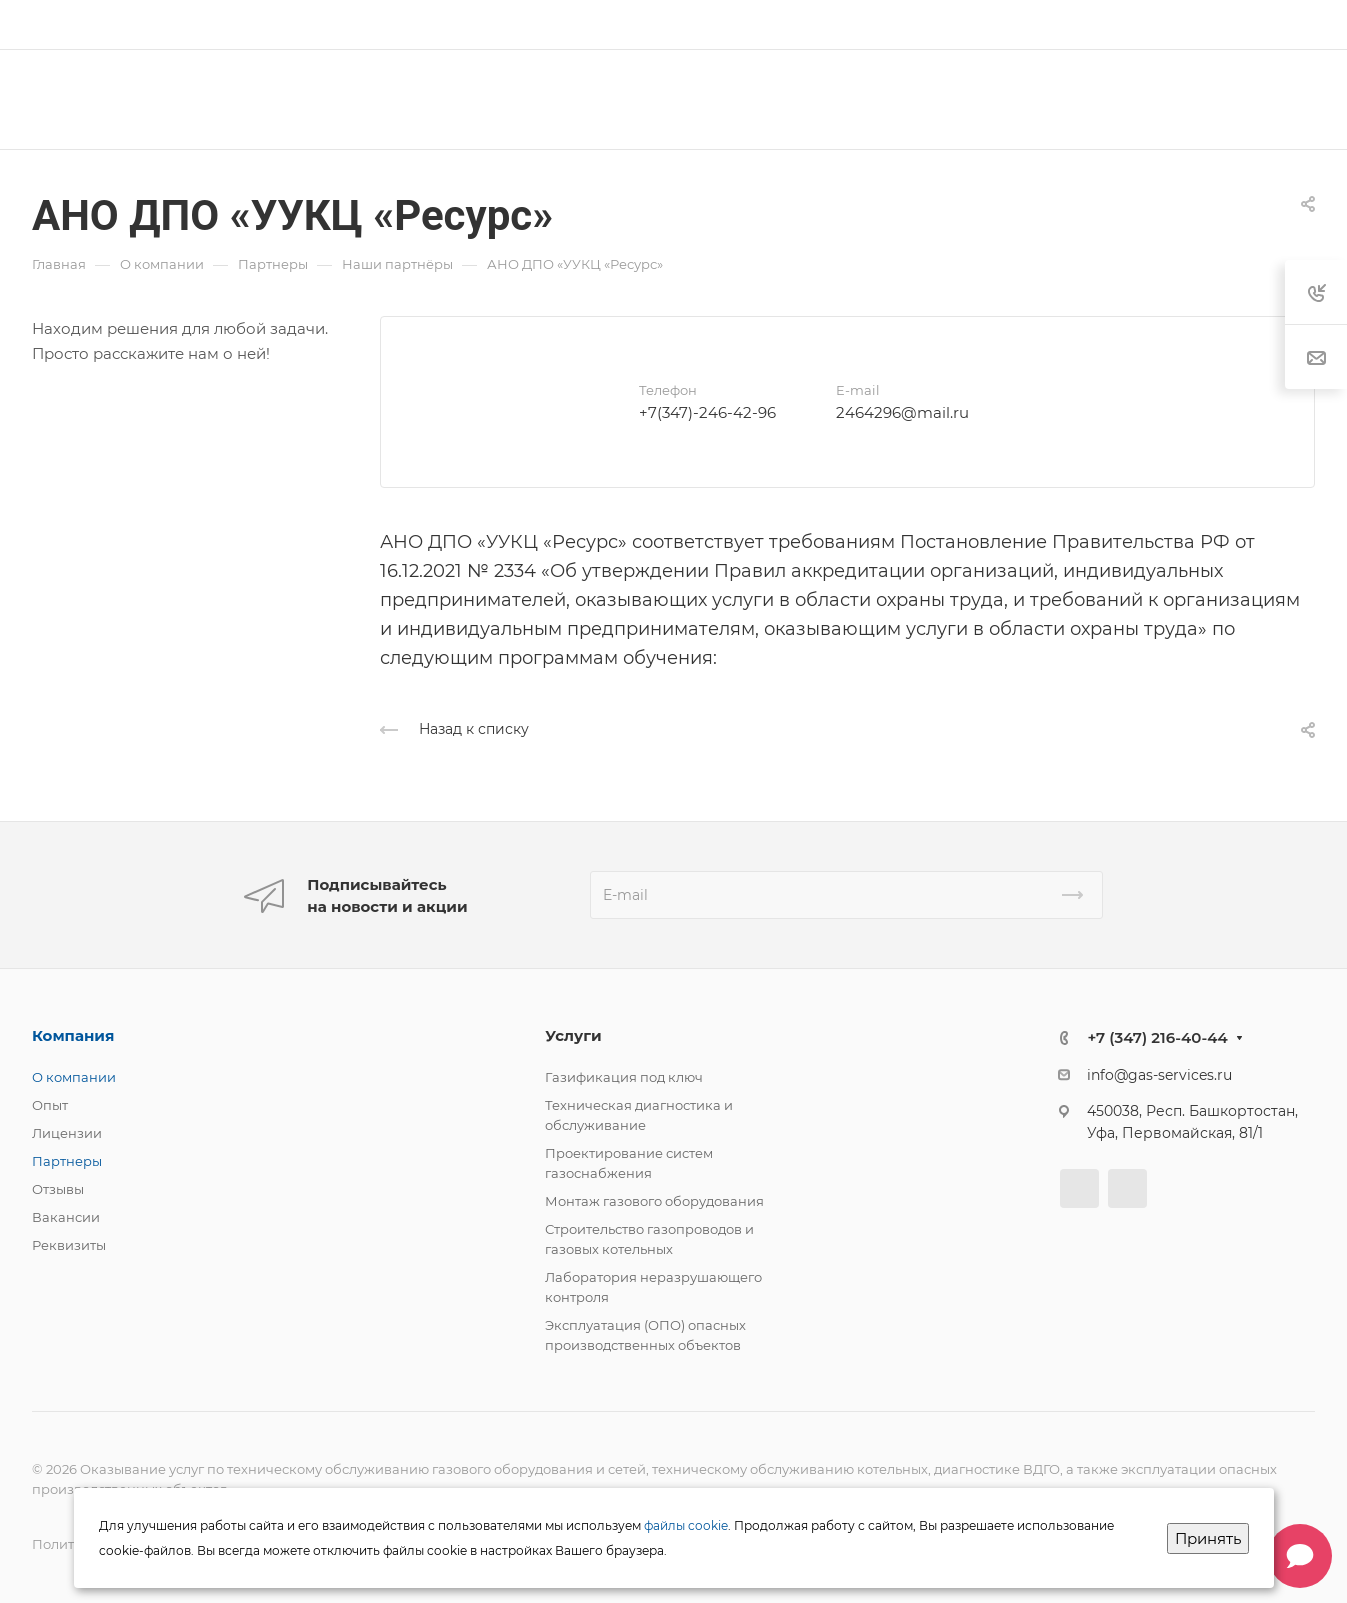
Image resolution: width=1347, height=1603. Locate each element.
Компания (73, 1035)
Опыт (50, 1105)
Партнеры (67, 1161)
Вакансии (66, 1217)
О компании (74, 1077)
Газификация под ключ (624, 1077)
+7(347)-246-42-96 (707, 412)
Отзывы (58, 1189)
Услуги (573, 1035)
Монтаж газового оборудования (654, 1201)
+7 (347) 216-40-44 (1157, 1037)
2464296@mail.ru (902, 412)
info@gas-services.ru (1159, 1075)
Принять (1208, 1538)
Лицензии (67, 1133)
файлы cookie (686, 1525)
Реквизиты (69, 1245)
